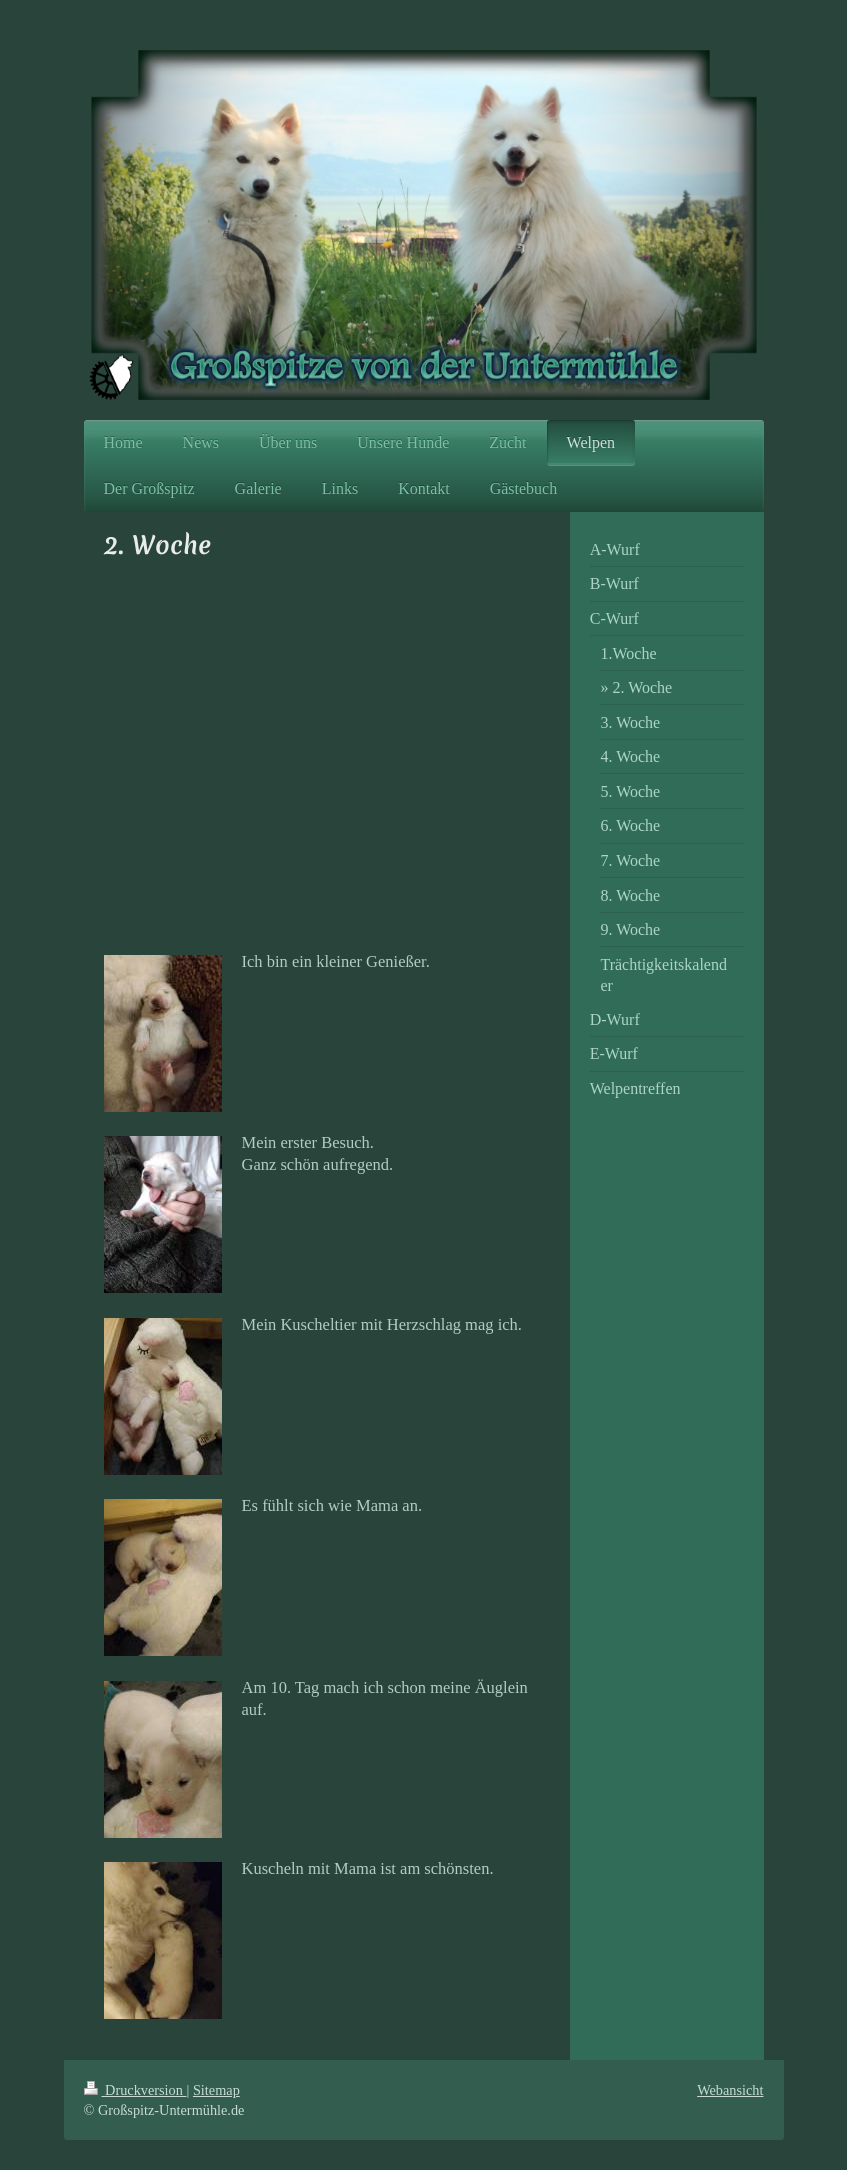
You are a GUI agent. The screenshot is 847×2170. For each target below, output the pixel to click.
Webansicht (730, 2090)
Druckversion (135, 2090)
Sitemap (216, 2090)
